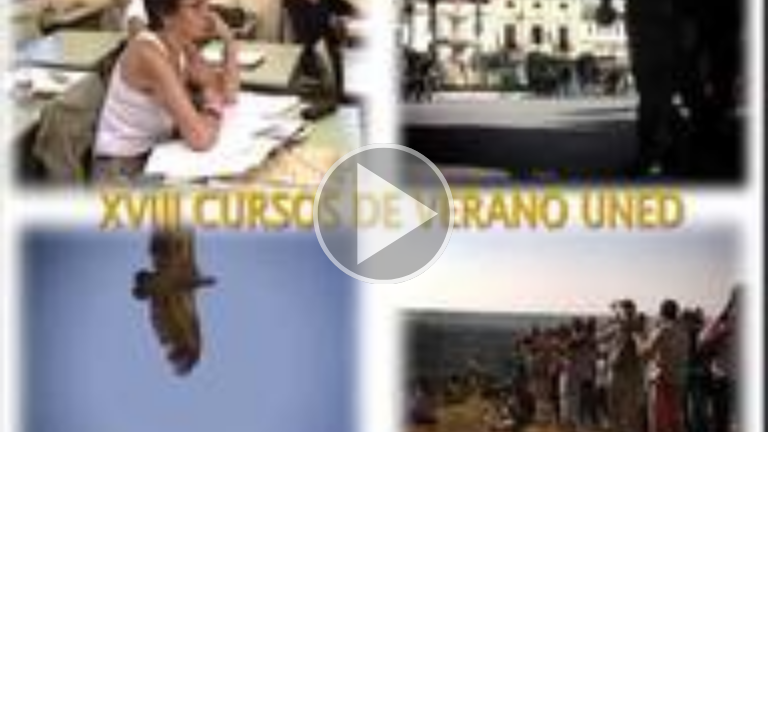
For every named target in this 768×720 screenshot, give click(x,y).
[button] (384, 216)
